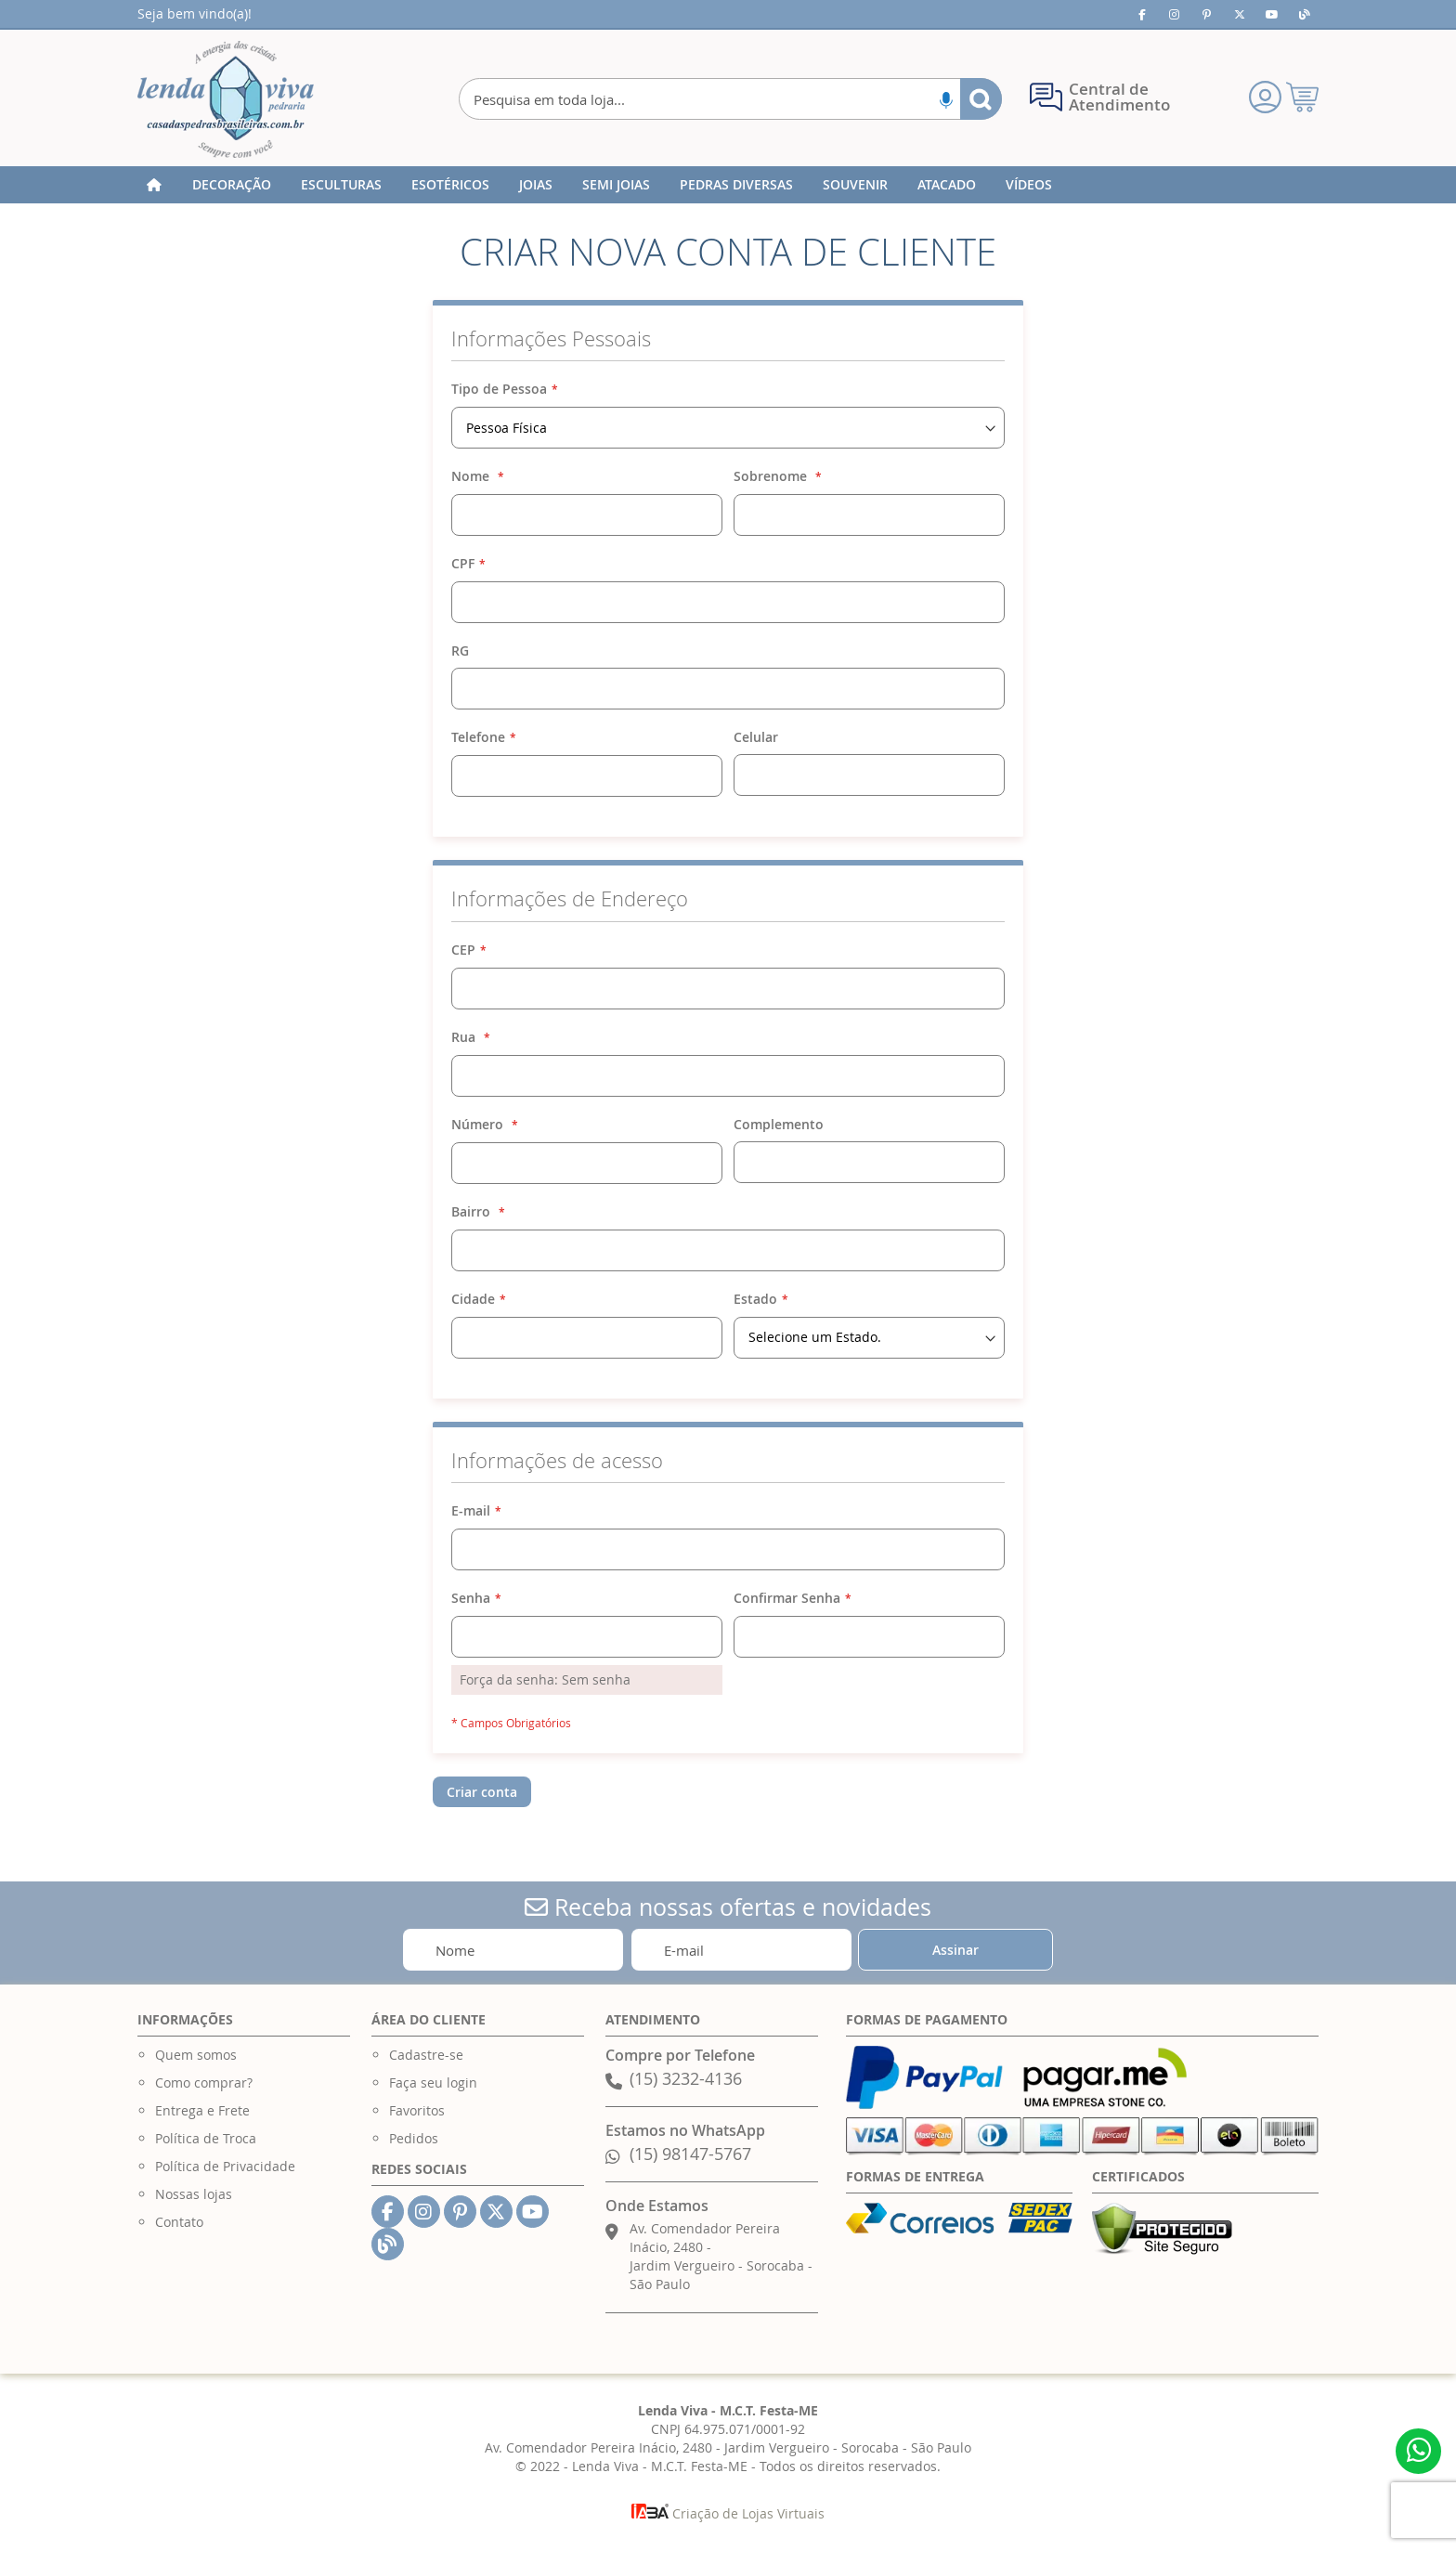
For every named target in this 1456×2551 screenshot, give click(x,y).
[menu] (728, 184)
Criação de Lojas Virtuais (728, 2513)
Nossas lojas (193, 2194)
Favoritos (417, 2110)
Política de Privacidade (225, 2166)
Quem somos (196, 2054)
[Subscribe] (955, 1950)
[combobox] (730, 99)
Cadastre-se (426, 2054)
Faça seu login (433, 2082)
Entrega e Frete (202, 2110)
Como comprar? (204, 2082)
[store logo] (225, 99)
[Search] (981, 99)
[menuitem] (231, 184)
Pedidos (413, 2138)
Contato (179, 2222)
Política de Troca (205, 2138)
